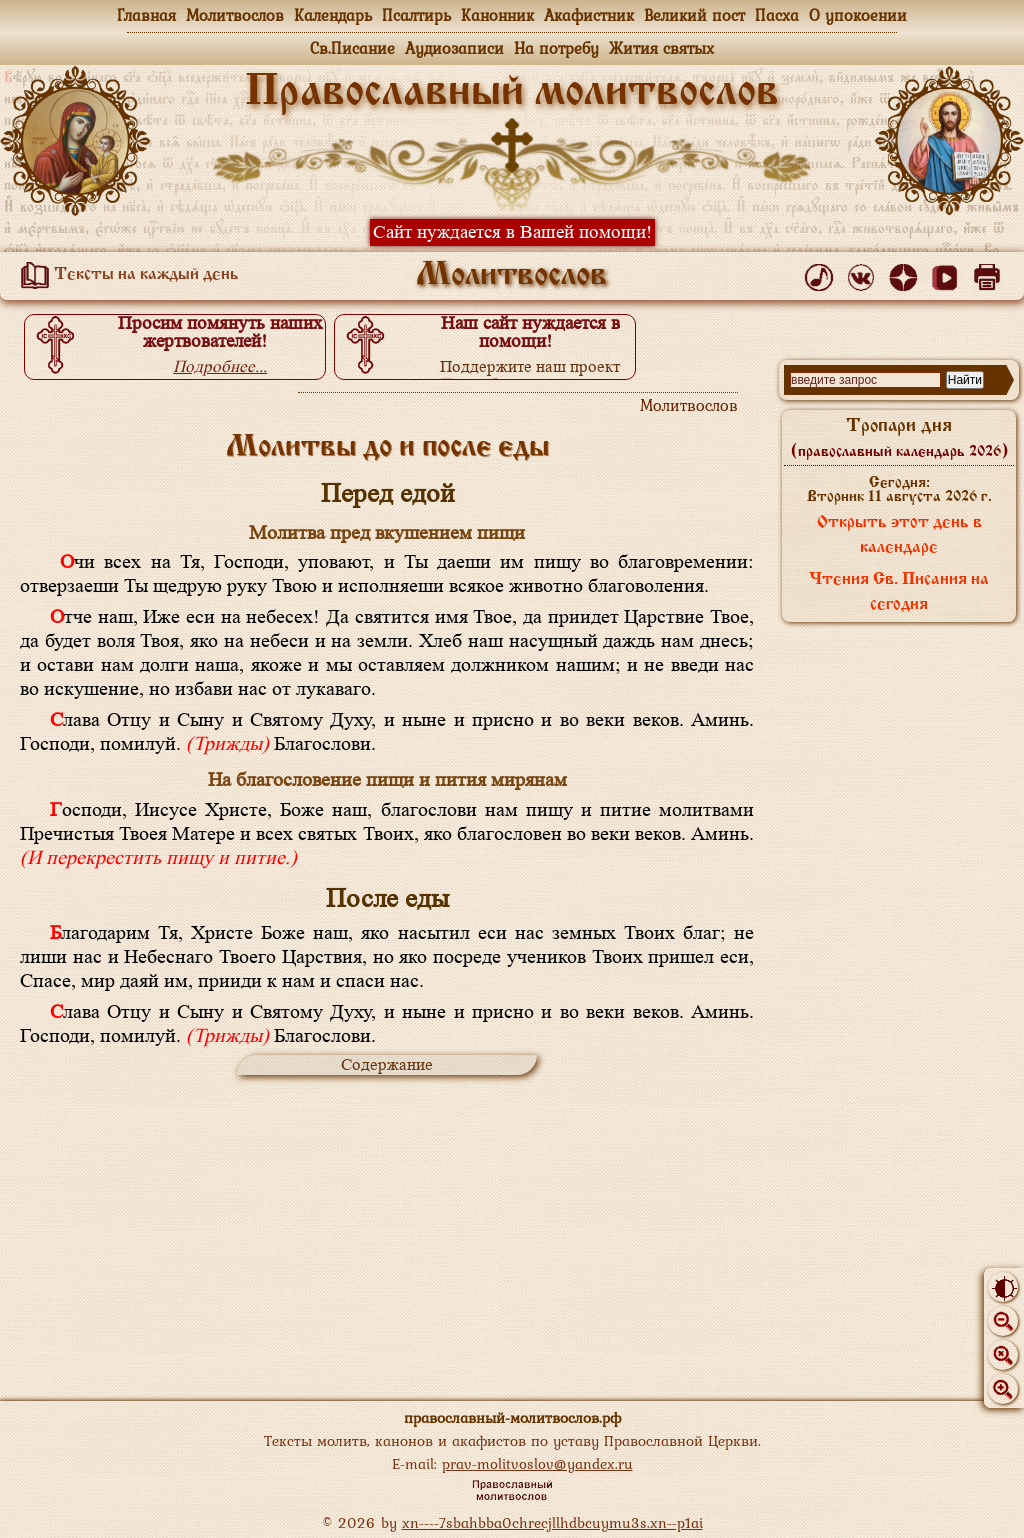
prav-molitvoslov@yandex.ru (537, 1463)
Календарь (333, 15)
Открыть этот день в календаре (899, 535)
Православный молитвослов (512, 93)
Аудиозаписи (454, 48)
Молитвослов (235, 15)
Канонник (497, 15)
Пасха (777, 15)
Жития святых (661, 48)
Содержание (387, 1064)
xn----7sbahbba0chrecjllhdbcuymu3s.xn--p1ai (552, 1522)
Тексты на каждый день (126, 275)
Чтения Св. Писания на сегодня (899, 592)
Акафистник (589, 15)
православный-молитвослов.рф (512, 1417)
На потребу (556, 48)
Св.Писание (352, 48)
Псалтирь (416, 15)
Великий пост (694, 15)
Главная (146, 15)
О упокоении (858, 15)
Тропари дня (899, 438)
